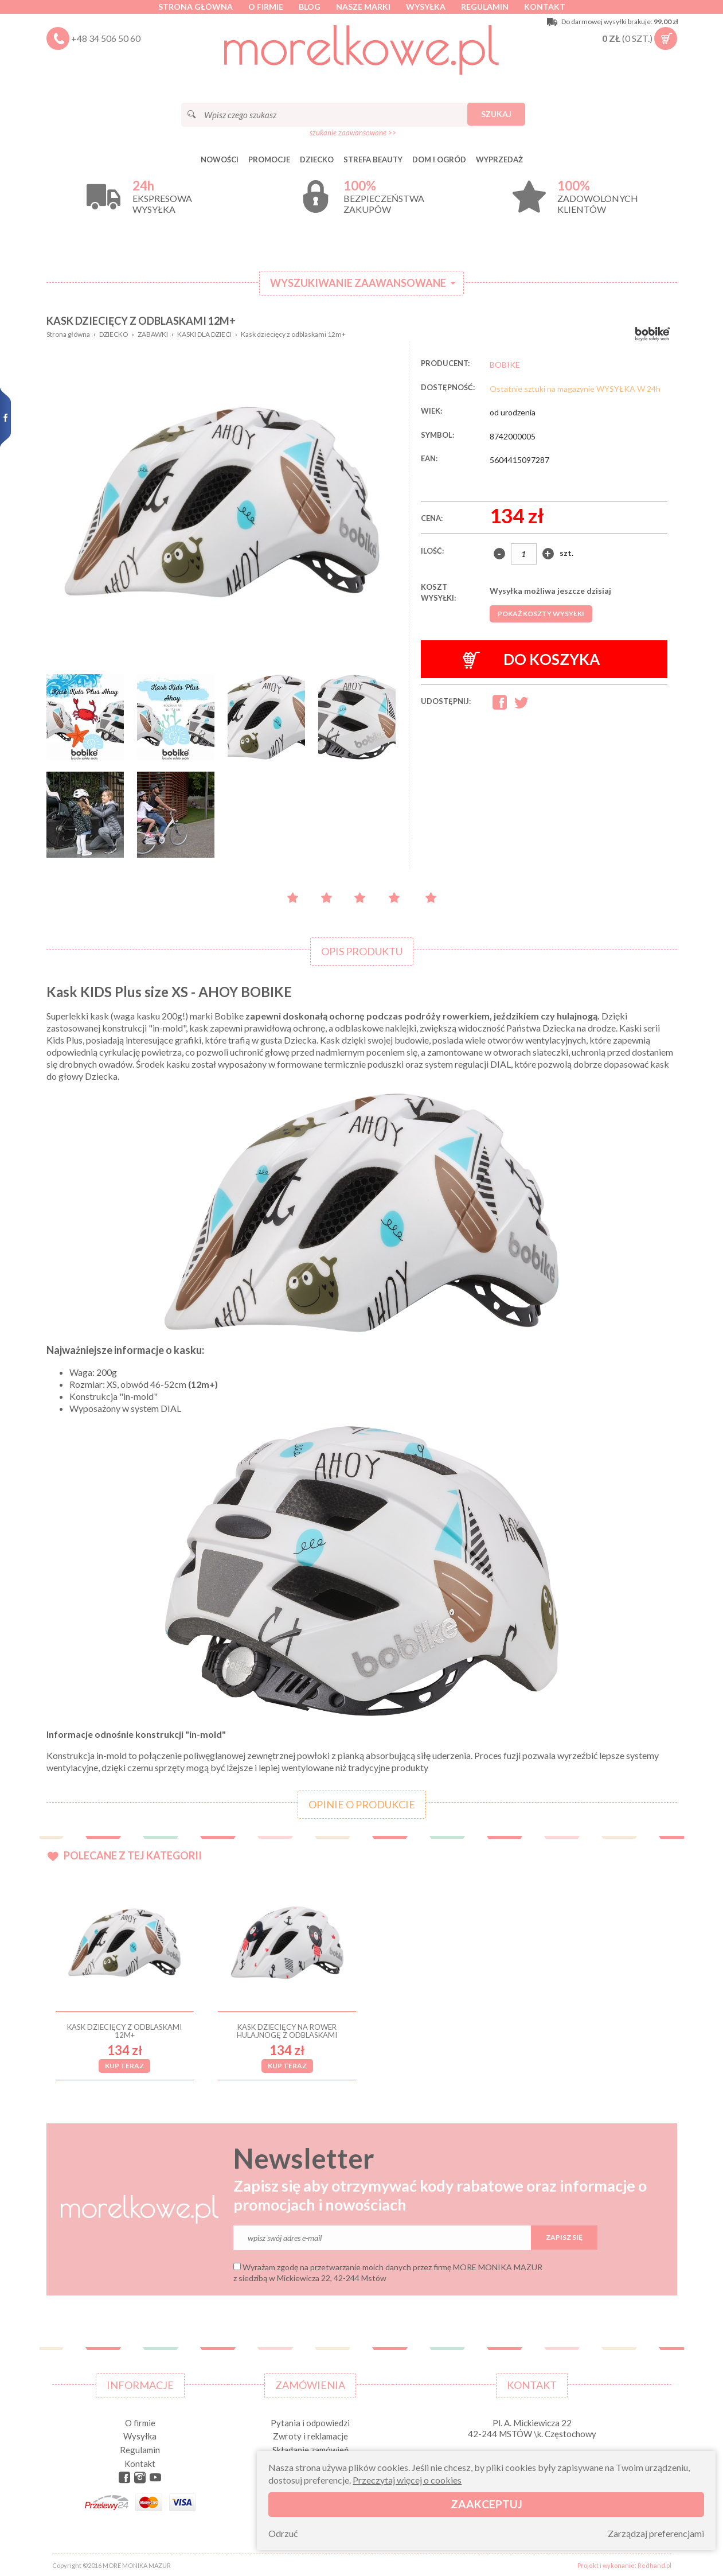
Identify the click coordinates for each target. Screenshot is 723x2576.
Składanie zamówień (310, 2450)
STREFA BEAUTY (372, 159)
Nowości (220, 159)
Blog (310, 6)
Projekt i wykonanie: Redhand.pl (624, 2565)
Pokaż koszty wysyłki (541, 613)
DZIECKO (317, 159)
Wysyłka (425, 6)
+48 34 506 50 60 (105, 38)
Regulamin (485, 6)
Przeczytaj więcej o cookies (407, 2479)
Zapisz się (564, 2237)
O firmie (265, 6)
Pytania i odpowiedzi (310, 2423)
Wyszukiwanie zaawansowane (358, 283)
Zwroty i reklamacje (310, 2436)
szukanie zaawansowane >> (353, 132)
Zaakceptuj (486, 2504)
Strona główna (195, 6)
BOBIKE (505, 364)
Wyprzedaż (499, 159)
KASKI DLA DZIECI (204, 334)
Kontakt (544, 6)
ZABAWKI (153, 334)
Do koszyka (531, 659)
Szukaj (496, 114)
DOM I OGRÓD (439, 159)
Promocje (269, 159)
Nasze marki (363, 6)
